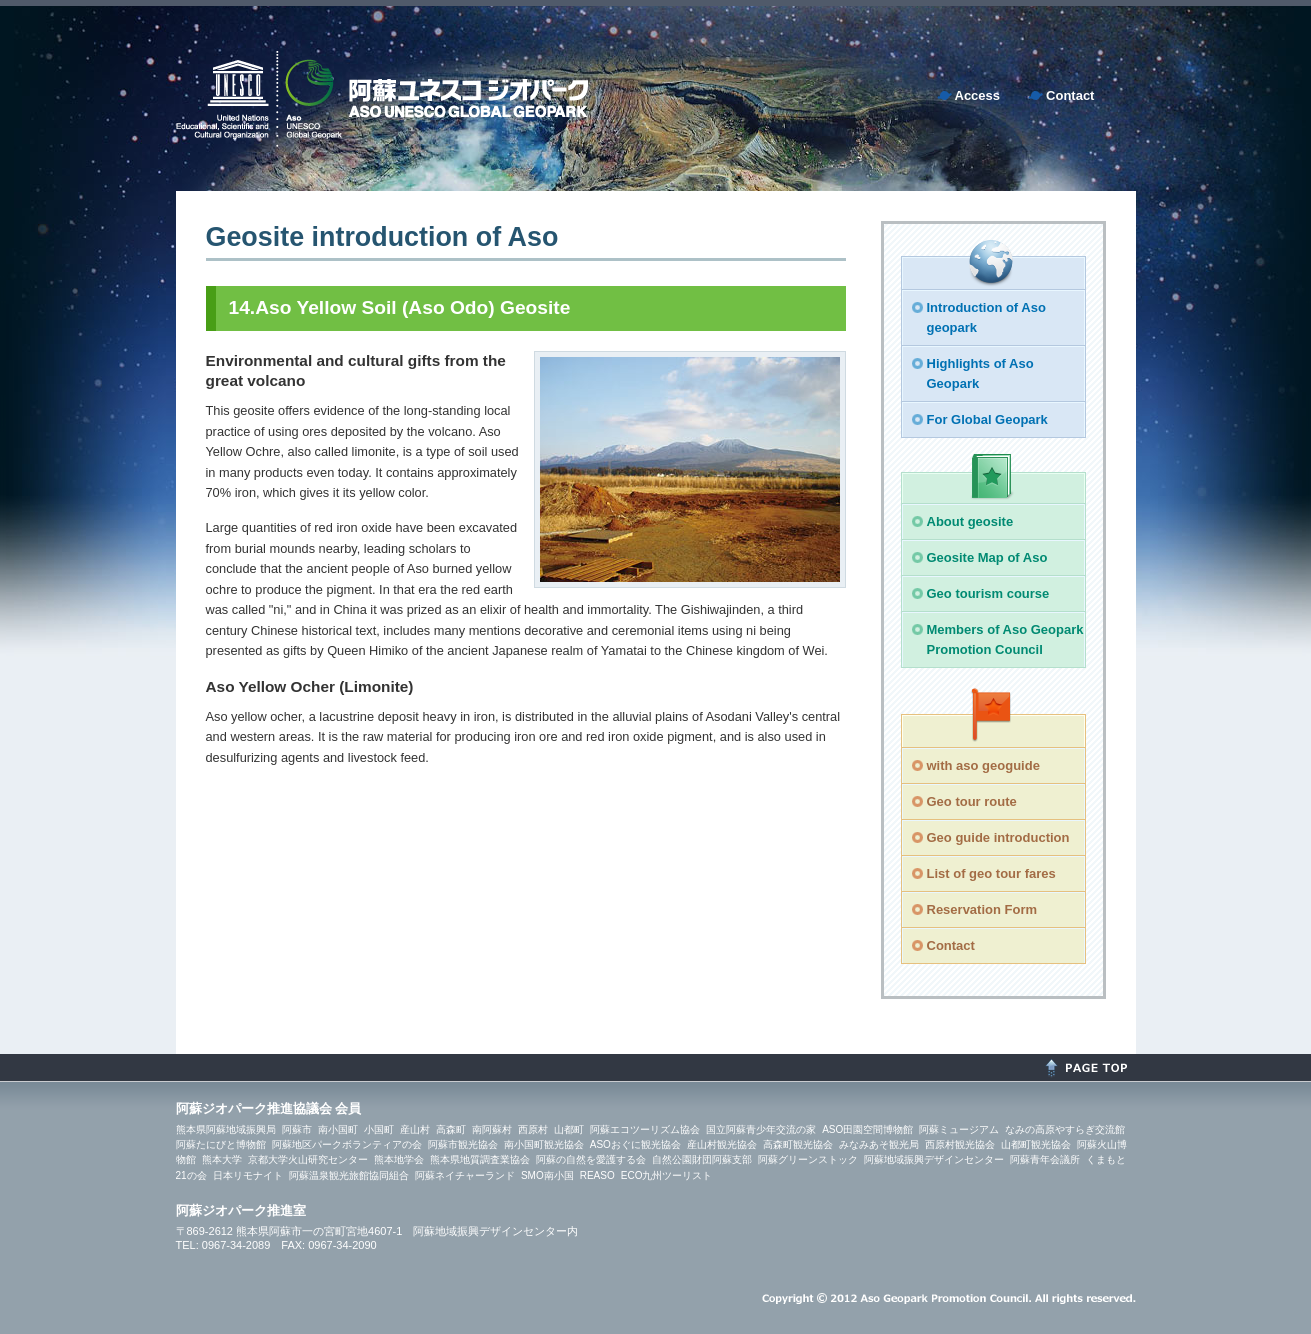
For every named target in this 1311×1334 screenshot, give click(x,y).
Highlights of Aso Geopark (980, 373)
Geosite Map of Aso (987, 557)
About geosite (970, 521)
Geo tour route (972, 801)
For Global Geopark (987, 419)
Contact (1070, 95)
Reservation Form (982, 909)
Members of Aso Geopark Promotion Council (1005, 639)
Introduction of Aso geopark (986, 317)
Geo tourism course (988, 593)
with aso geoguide (983, 765)
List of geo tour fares (991, 873)
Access (978, 95)
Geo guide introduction (998, 837)
